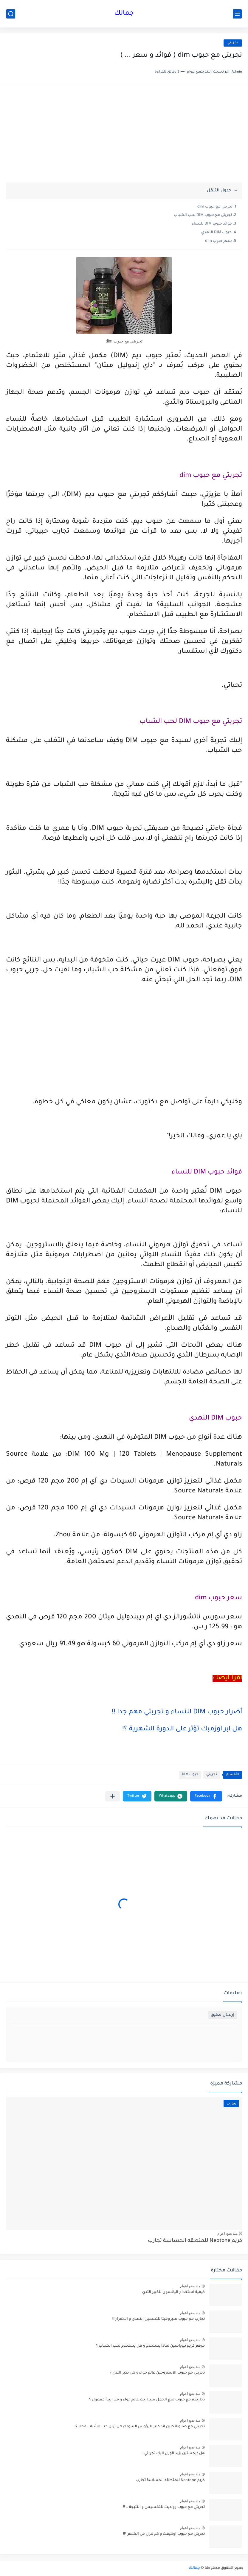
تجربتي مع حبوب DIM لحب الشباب (203, 215)
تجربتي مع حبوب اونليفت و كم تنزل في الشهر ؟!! (164, 2534)
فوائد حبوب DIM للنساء (212, 224)
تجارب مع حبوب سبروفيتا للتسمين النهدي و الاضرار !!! (158, 2319)
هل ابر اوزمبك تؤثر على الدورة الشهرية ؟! (182, 1729)
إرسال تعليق (222, 2015)
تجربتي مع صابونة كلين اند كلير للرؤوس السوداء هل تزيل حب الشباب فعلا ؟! (140, 2427)
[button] (206, 1796)
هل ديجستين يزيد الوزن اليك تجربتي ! (173, 2453)
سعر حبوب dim (218, 241)
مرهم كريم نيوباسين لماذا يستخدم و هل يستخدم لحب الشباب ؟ (150, 2346)
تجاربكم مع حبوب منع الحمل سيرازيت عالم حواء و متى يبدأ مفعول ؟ (147, 2400)
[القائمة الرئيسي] (237, 14)
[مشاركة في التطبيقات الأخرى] (112, 1796)
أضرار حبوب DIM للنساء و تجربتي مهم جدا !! (177, 1712)
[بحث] (10, 14)
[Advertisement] (124, 136)
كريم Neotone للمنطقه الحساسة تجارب (195, 2241)
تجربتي (232, 43)
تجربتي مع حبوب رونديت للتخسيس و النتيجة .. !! (164, 2507)
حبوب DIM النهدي (216, 233)
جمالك (124, 13)
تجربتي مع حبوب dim (214, 207)
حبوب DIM (190, 1775)
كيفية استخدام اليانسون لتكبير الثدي (173, 2292)
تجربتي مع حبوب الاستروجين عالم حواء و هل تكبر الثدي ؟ (157, 2373)
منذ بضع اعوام (227, 2233)
